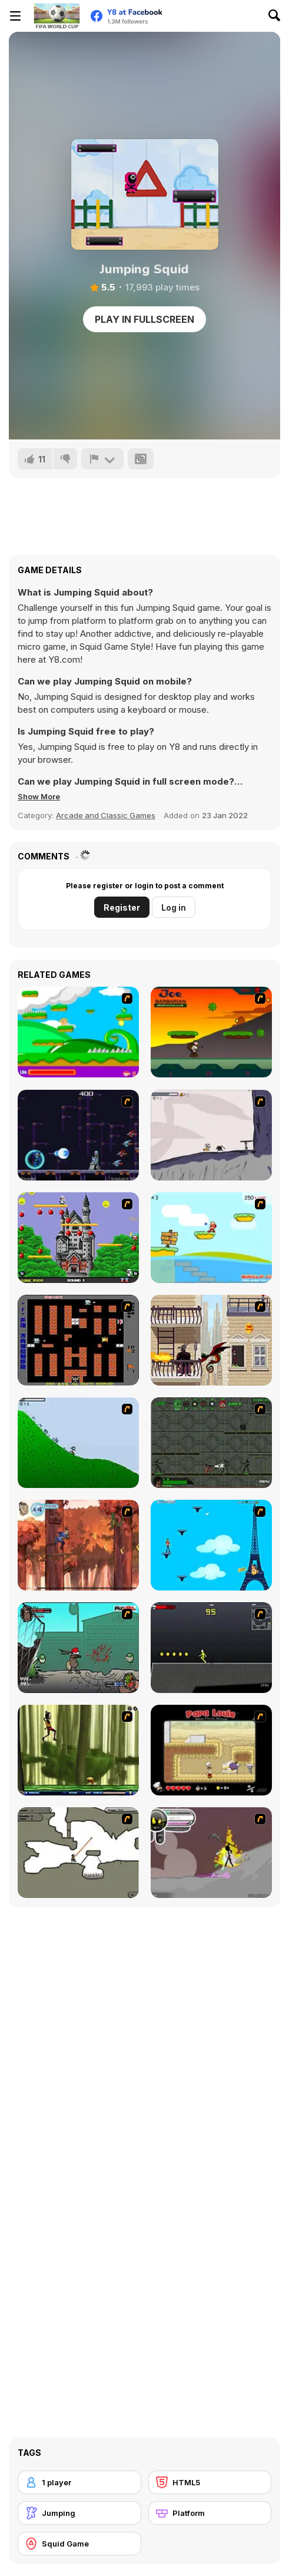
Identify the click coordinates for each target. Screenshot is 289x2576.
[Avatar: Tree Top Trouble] (78, 1545)
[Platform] (210, 2513)
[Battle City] (78, 1340)
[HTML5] (210, 2482)
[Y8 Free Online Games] (56, 16)
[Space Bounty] (211, 1442)
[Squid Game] (79, 2543)
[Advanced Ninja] (78, 1852)
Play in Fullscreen (144, 319)
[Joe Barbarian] (211, 1032)
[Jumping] (79, 2513)
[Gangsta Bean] (78, 1647)
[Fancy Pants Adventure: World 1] (211, 1135)
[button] (39, 796)
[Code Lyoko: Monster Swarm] (78, 1750)
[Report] (102, 458)
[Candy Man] (78, 1032)
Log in (173, 907)
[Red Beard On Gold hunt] (211, 1237)
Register (122, 907)
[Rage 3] (211, 1852)
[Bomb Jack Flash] (78, 1237)
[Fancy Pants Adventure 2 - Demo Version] (78, 1442)
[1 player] (79, 2482)
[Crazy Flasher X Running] (211, 1647)
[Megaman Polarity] (78, 1135)
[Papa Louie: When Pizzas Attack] (211, 1750)
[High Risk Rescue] (211, 1340)
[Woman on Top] (211, 1545)
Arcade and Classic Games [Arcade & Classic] (105, 815)
